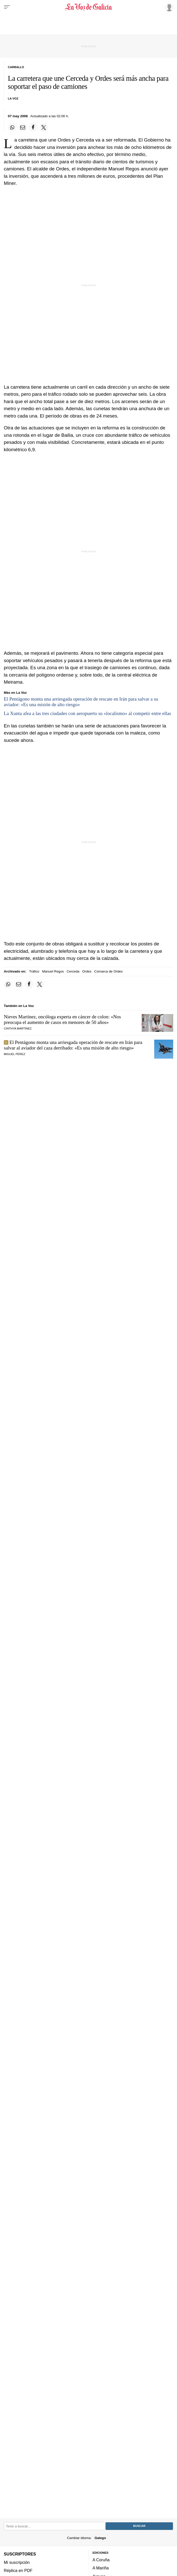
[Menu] (7, 7)
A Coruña (101, 2560)
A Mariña (101, 2568)
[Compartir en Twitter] (44, 127)
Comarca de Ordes (108, 971)
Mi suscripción (17, 2562)
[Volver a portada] (88, 7)
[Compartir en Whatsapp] (12, 127)
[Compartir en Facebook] (33, 127)
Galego (100, 2538)
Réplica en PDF (18, 2570)
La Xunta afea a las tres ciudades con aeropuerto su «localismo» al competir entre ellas (87, 713)
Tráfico (34, 971)
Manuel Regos (53, 971)
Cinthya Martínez (18, 1028)
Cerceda (73, 971)
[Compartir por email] (22, 127)
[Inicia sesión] (168, 6)
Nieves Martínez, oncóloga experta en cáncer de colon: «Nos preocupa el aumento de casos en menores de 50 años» (62, 1019)
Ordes (86, 971)
